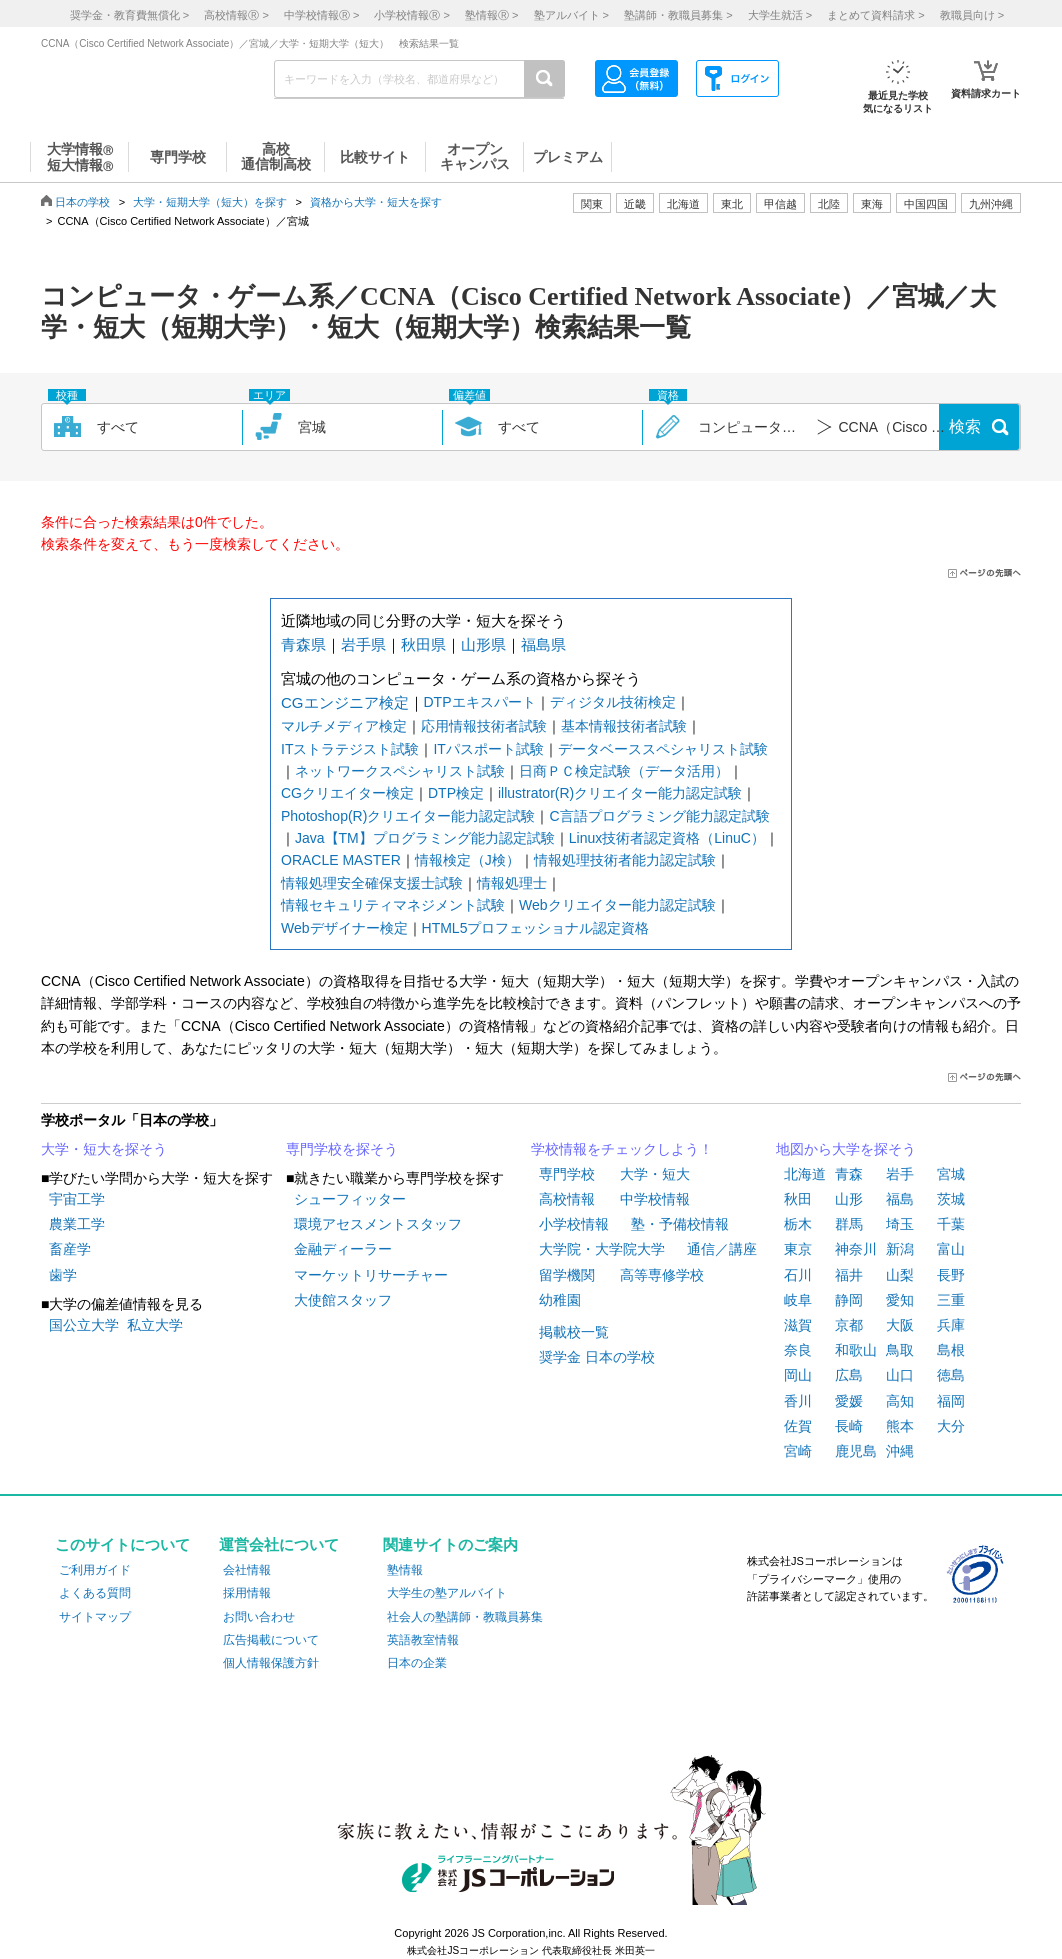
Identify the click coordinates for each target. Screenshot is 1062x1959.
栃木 (798, 1224)
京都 (849, 1325)
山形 (849, 1199)
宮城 (951, 1174)
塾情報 (405, 1570)
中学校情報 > (321, 15)
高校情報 (567, 1199)
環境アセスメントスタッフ (378, 1224)
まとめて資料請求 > (875, 15)
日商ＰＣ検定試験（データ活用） (624, 771)
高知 (900, 1401)
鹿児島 (856, 1451)
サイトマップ (95, 1617)
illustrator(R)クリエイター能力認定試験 (620, 793)
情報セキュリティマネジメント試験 (393, 905)
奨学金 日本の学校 (597, 1357)
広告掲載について (271, 1640)
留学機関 (567, 1275)
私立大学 (155, 1325)
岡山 (798, 1375)
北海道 (683, 204)
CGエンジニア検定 (345, 702)
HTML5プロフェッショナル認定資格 (536, 928)
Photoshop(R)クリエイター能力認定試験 (408, 816)
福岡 (951, 1401)
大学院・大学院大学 (602, 1249)
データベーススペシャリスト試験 (663, 749)
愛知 (900, 1300)
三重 (951, 1300)
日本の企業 (417, 1663)
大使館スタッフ (343, 1300)
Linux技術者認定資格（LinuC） (667, 838)
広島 (849, 1375)
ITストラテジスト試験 (350, 749)
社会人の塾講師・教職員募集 (465, 1617)
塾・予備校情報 (680, 1224)
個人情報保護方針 (271, 1663)
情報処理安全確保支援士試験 (372, 883)
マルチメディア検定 (344, 726)
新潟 (900, 1249)
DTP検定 (456, 793)
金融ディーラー (343, 1249)
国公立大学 (84, 1325)
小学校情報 (574, 1224)
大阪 (900, 1325)
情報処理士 (512, 883)
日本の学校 (82, 202)
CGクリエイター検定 (347, 793)
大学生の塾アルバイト (447, 1593)
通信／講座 (722, 1249)
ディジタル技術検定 (613, 702)
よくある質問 (95, 1593)
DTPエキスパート (480, 702)
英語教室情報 (423, 1640)
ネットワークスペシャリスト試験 (400, 771)
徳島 (951, 1375)
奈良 (798, 1350)
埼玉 (900, 1224)
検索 (965, 426)
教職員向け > (972, 15)
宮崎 (798, 1451)
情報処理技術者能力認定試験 (625, 860)
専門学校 (567, 1174)
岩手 (900, 1174)
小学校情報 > (411, 15)
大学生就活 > (780, 15)
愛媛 (849, 1401)
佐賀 (798, 1426)
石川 (798, 1275)
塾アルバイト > (571, 15)
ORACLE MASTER (341, 860)
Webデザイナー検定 (344, 928)
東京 (798, 1249)
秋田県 (423, 644)
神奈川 (856, 1249)
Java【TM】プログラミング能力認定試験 (425, 838)
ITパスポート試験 (488, 749)
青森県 (303, 644)
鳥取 (900, 1350)
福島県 (543, 644)
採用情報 (247, 1593)
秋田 (798, 1199)
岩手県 (363, 644)
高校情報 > (236, 15)
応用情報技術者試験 (484, 726)
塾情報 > (491, 15)
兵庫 (951, 1325)
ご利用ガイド (95, 1570)
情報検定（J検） (467, 860)
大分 (951, 1426)
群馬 (849, 1224)
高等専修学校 (662, 1275)
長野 (951, 1275)
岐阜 (798, 1300)
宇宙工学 (77, 1199)
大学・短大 (655, 1174)
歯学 (63, 1275)
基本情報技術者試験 (624, 726)
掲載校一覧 (574, 1332)
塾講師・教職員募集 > (678, 15)
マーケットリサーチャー (371, 1275)
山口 (900, 1375)
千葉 (951, 1224)
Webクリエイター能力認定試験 (617, 905)
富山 (951, 1249)
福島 (900, 1199)
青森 (849, 1174)
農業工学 (77, 1224)
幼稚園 (560, 1300)
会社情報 (247, 1570)
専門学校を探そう (342, 1149)
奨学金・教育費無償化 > (129, 15)
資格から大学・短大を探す (376, 202)
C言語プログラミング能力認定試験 (659, 816)
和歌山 (856, 1350)
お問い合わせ (259, 1617)
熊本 (900, 1426)
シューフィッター (350, 1199)
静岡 (849, 1300)
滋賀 (798, 1325)
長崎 (849, 1426)
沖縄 (900, 1451)
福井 (849, 1275)
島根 (951, 1350)
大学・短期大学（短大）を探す (210, 202)
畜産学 (70, 1249)
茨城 (951, 1199)
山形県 (483, 644)
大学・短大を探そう (104, 1149)
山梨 (900, 1275)
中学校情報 (655, 1199)
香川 (798, 1401)
